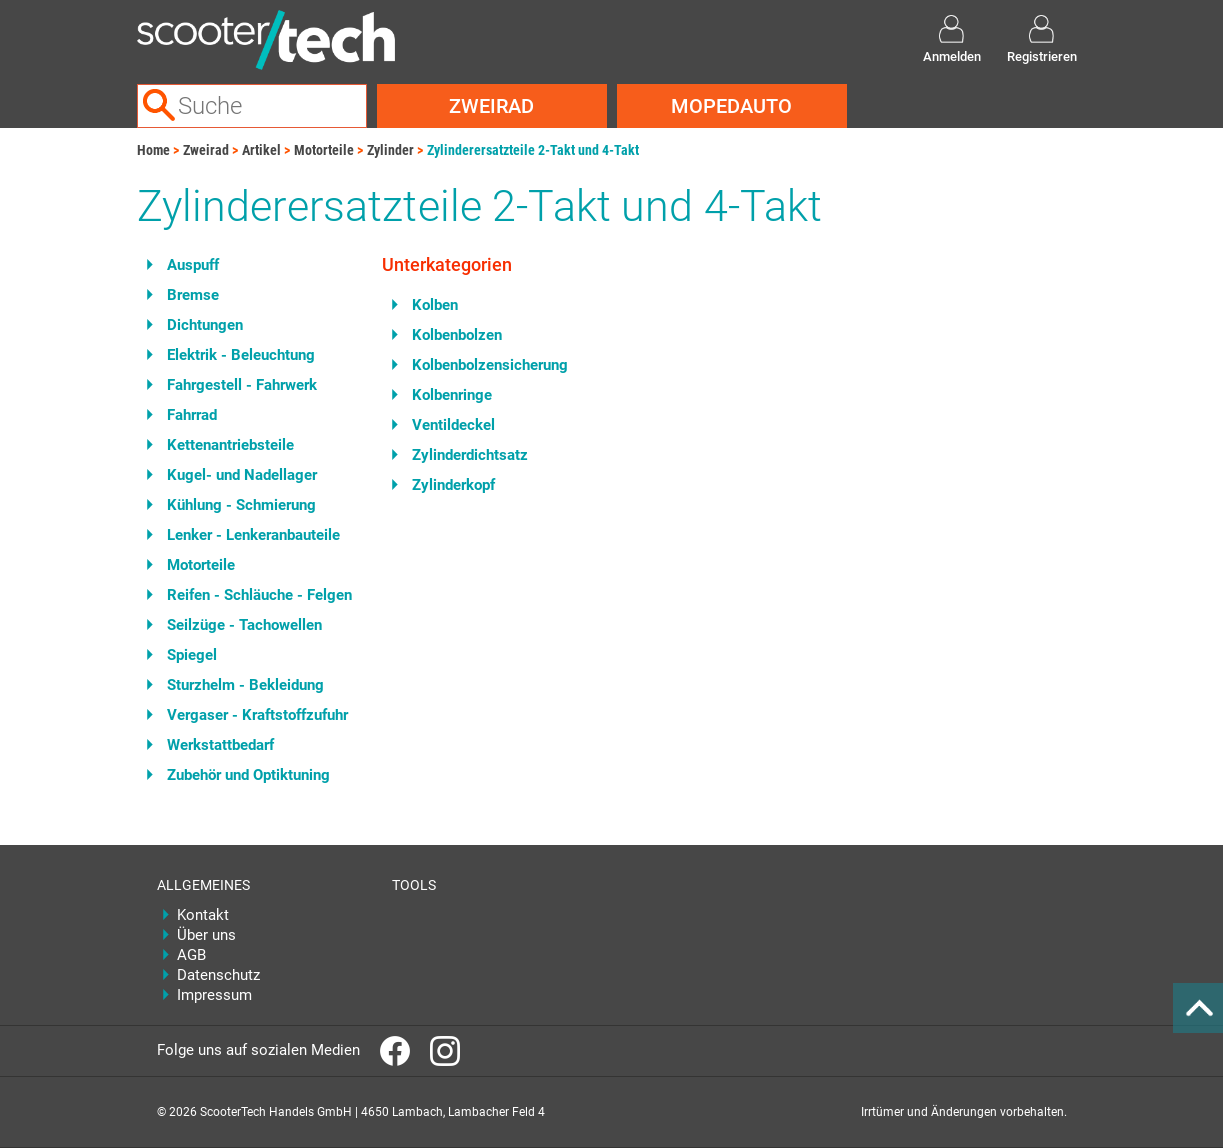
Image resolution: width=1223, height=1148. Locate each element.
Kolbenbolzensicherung (490, 365)
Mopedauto (731, 106)
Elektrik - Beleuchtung (241, 355)
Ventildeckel (453, 425)
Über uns (206, 935)
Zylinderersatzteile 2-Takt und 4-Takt (533, 150)
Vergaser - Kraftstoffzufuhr (257, 715)
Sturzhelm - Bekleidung (245, 685)
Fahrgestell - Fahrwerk (242, 385)
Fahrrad (192, 415)
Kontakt (203, 915)
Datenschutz (218, 975)
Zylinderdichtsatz (470, 455)
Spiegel (192, 655)
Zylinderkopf (453, 485)
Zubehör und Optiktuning (248, 775)
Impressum (214, 995)
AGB (191, 955)
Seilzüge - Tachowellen (244, 625)
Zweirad (491, 106)
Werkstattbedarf (220, 745)
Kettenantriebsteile (230, 445)
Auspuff (193, 265)
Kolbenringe (452, 395)
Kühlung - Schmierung (241, 505)
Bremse (193, 295)
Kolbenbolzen (457, 335)
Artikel (261, 150)
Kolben (435, 305)
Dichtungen (205, 325)
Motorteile (324, 150)
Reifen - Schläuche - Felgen (259, 595)
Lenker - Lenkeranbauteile (253, 535)
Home (153, 150)
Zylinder (390, 150)
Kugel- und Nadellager (242, 475)
